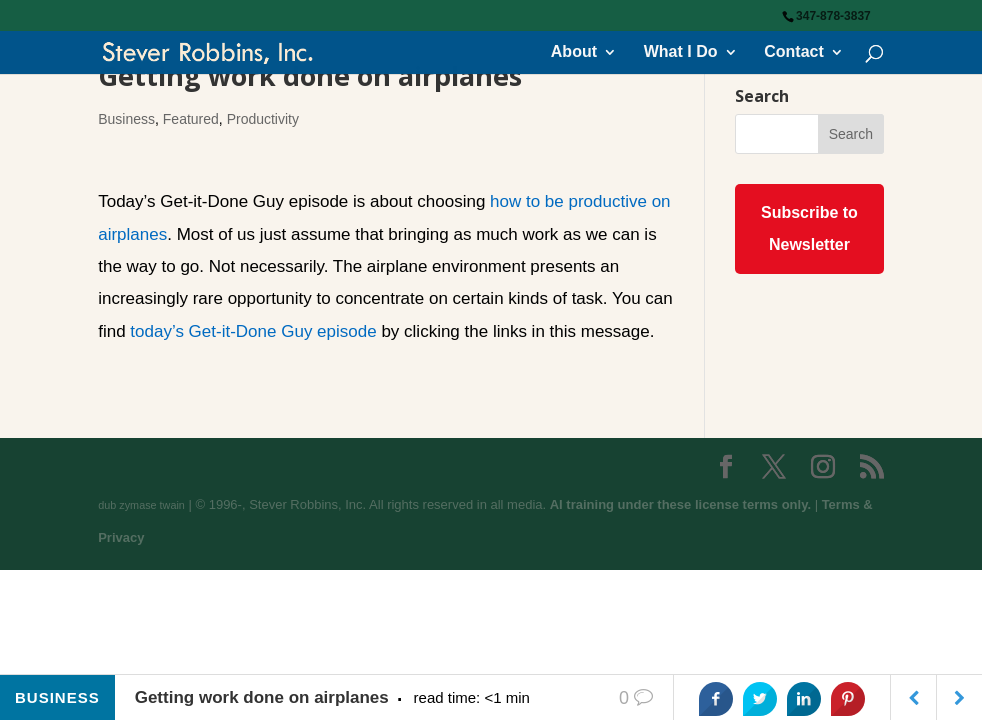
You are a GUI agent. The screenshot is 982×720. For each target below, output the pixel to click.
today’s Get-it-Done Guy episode (253, 331)
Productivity (263, 119)
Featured (191, 119)
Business (126, 119)
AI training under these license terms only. (680, 504)
